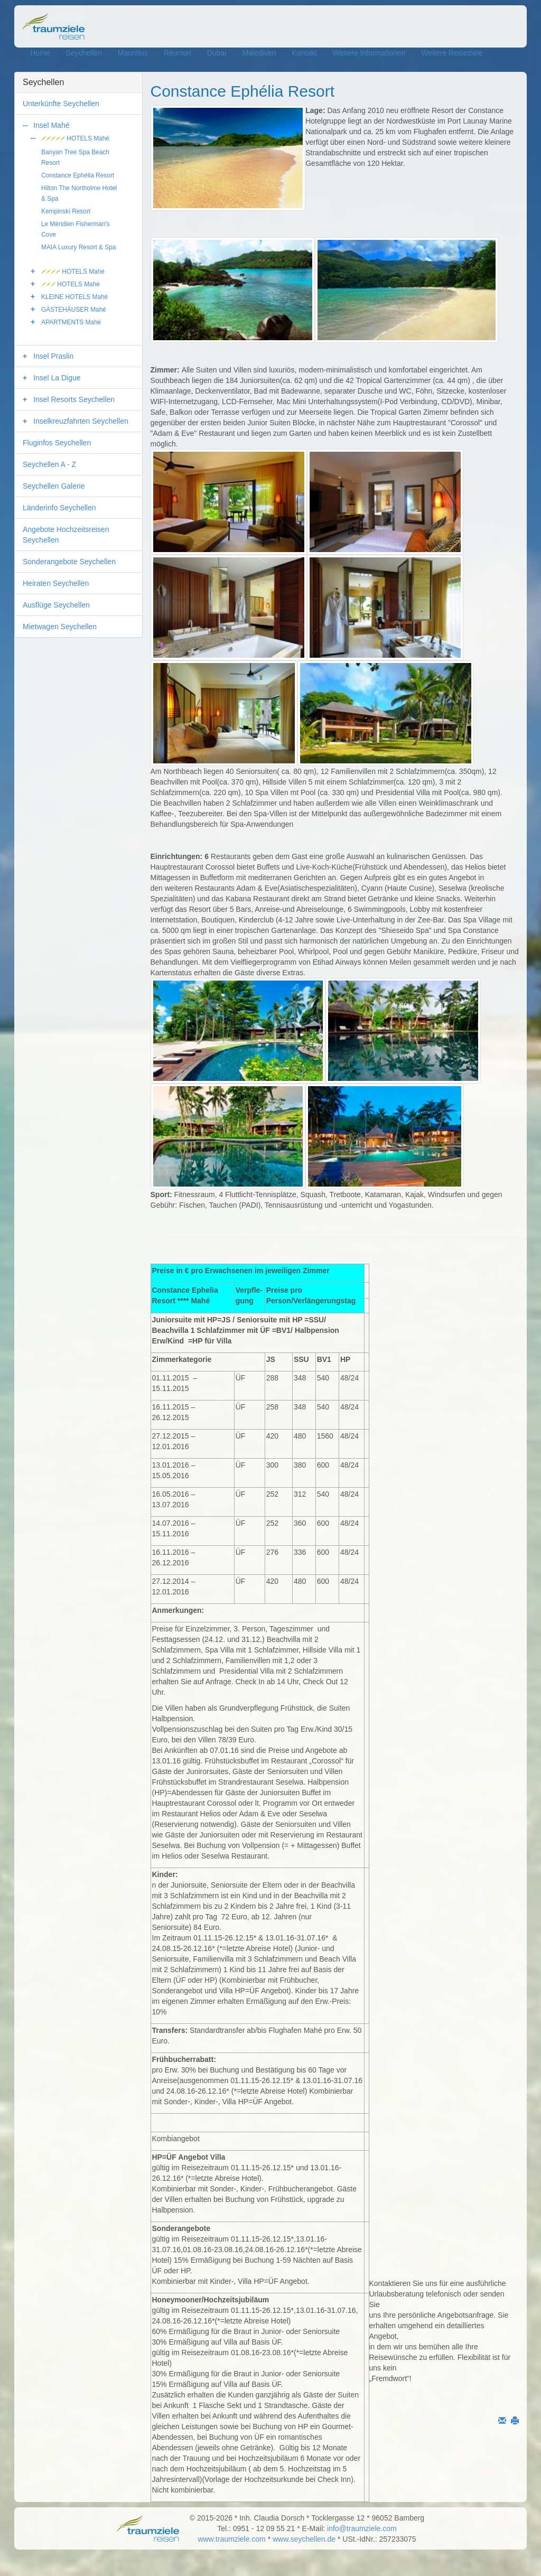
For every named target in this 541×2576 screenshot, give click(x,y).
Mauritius (133, 53)
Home (40, 53)
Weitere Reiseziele (451, 53)
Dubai (217, 53)
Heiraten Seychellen (56, 583)
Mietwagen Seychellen (60, 626)
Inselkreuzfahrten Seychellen (80, 421)
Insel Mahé (51, 125)
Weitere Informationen (369, 53)
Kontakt (304, 53)
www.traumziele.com (231, 2539)
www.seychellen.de (304, 2539)
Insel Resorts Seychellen (74, 399)
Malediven (259, 53)
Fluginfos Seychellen (57, 442)
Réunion (177, 53)
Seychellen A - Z (49, 464)
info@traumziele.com (362, 2528)
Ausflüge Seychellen (56, 605)
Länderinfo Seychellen (59, 507)
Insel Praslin (53, 356)
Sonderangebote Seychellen (69, 561)
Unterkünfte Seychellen (61, 103)
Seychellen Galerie (54, 486)
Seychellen (84, 53)
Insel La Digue (57, 378)
